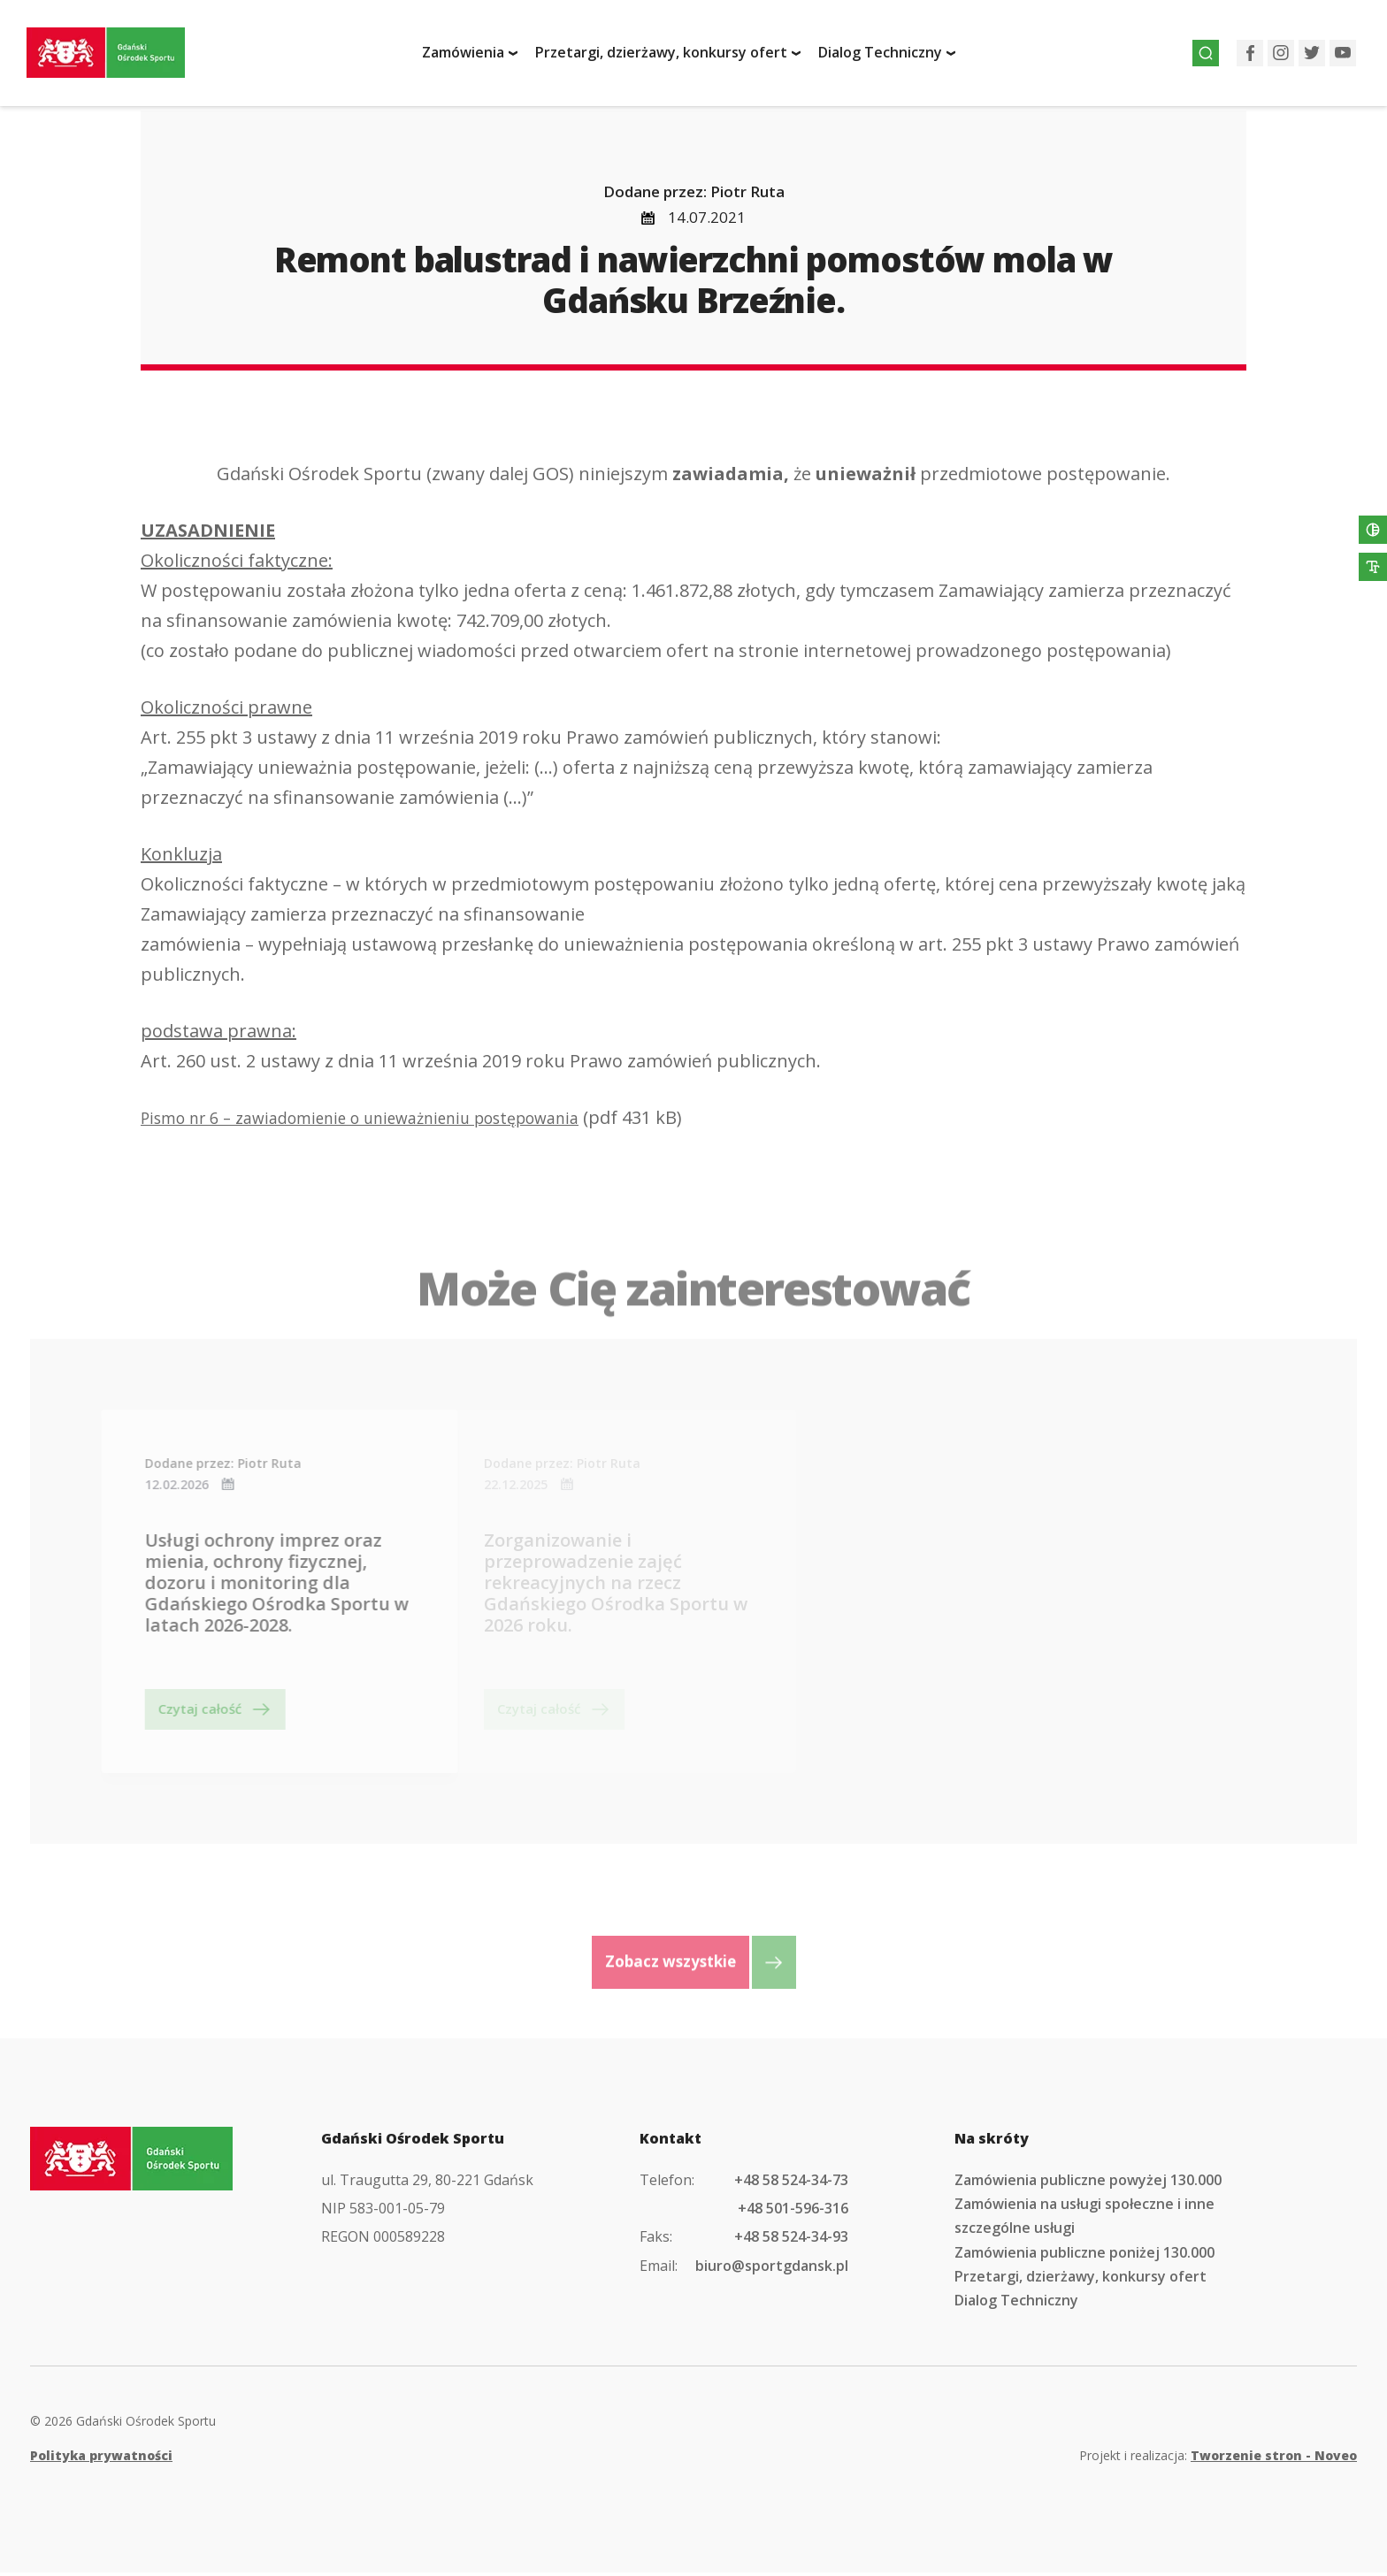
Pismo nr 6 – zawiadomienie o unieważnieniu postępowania (389, 1121)
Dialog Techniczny (890, 55)
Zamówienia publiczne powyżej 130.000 (1088, 2183)
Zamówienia (473, 55)
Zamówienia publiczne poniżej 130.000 (1084, 2256)
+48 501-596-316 (793, 2211)
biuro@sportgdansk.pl (771, 2269)
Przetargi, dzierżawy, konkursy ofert (671, 55)
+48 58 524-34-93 (791, 2240)
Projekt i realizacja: (1218, 2458)
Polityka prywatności (101, 2458)
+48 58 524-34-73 (791, 2183)
